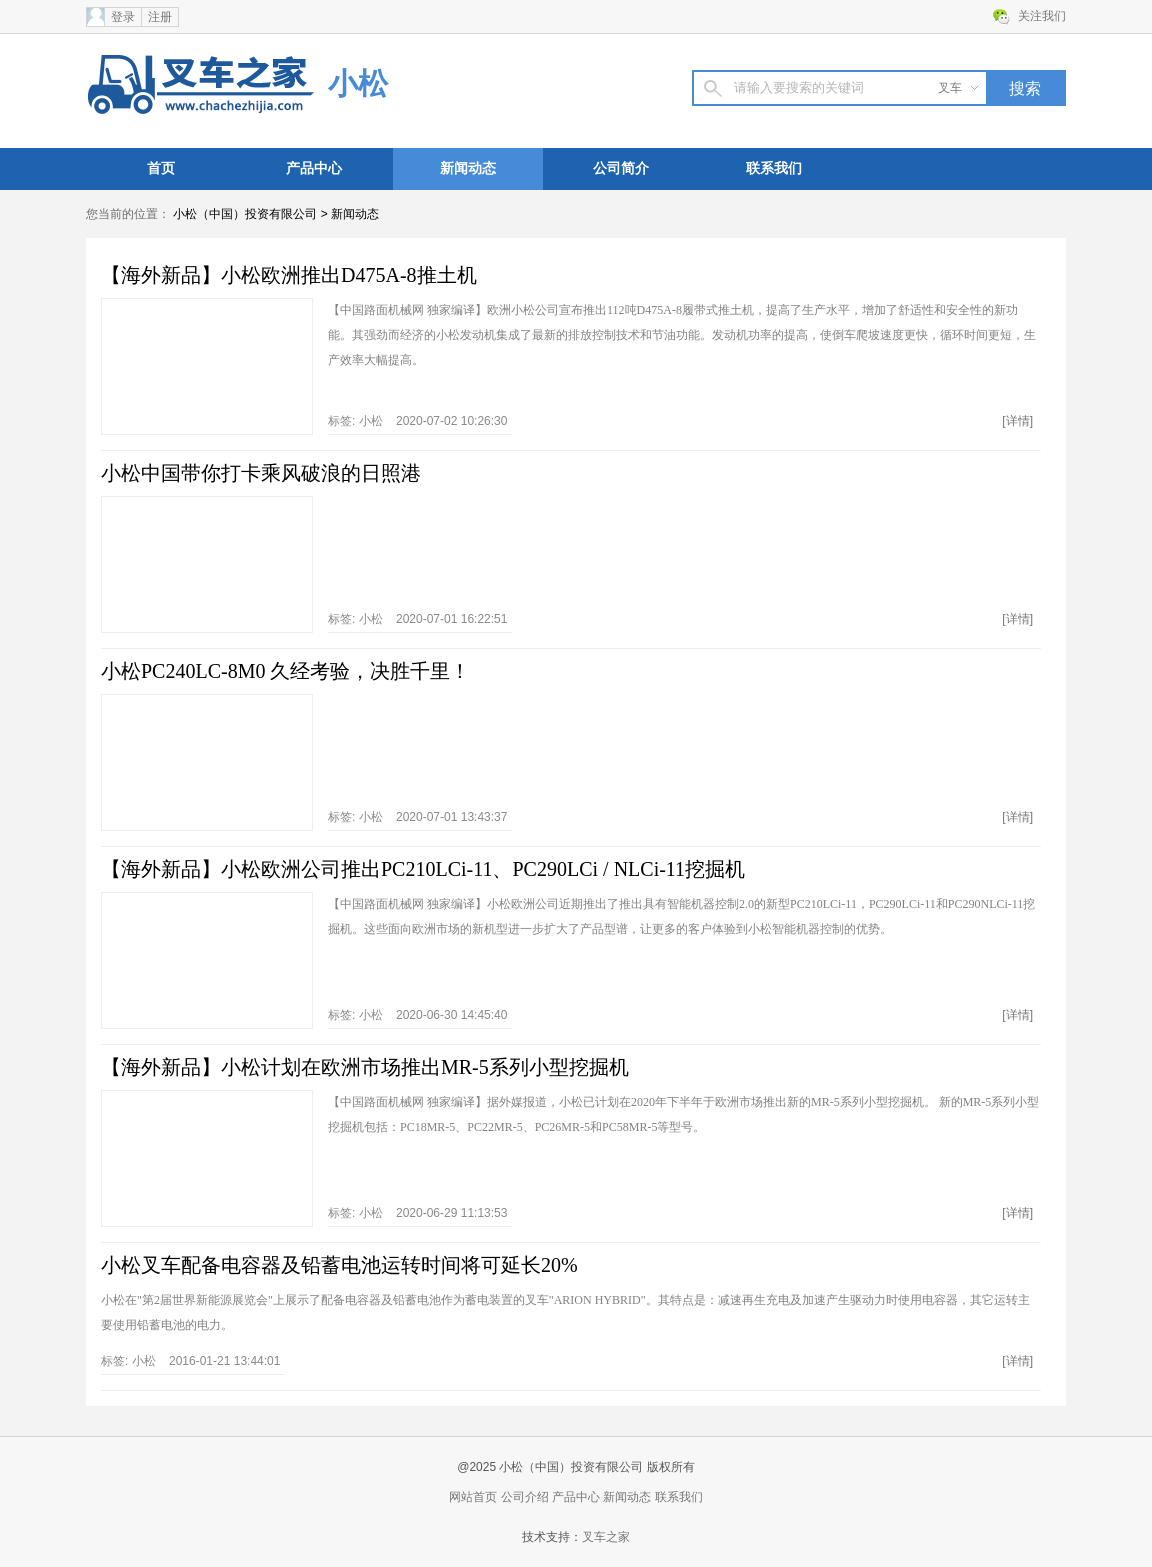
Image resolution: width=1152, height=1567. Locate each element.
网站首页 (473, 1497)
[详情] (1017, 421)
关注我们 (1042, 16)
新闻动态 (468, 168)
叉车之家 (606, 1537)
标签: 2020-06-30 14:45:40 (417, 1015)
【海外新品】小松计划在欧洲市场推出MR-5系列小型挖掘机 (365, 1067)
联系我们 (774, 168)
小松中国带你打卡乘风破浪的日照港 (261, 473)
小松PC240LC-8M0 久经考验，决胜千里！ (285, 671)
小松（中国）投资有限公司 (245, 214)
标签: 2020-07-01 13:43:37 (417, 817)
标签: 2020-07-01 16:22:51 (417, 619)
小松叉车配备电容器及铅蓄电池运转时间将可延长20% (339, 1265)
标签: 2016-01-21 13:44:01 (190, 1361)
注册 (160, 17)
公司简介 (621, 168)
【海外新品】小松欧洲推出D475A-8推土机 (289, 275)
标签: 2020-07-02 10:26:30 (417, 421)
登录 (123, 17)
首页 (161, 168)
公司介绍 (525, 1497)
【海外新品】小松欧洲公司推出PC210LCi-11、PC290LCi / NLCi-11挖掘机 (423, 869)
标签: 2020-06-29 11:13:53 (417, 1213)
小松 (358, 83)
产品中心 (314, 168)
